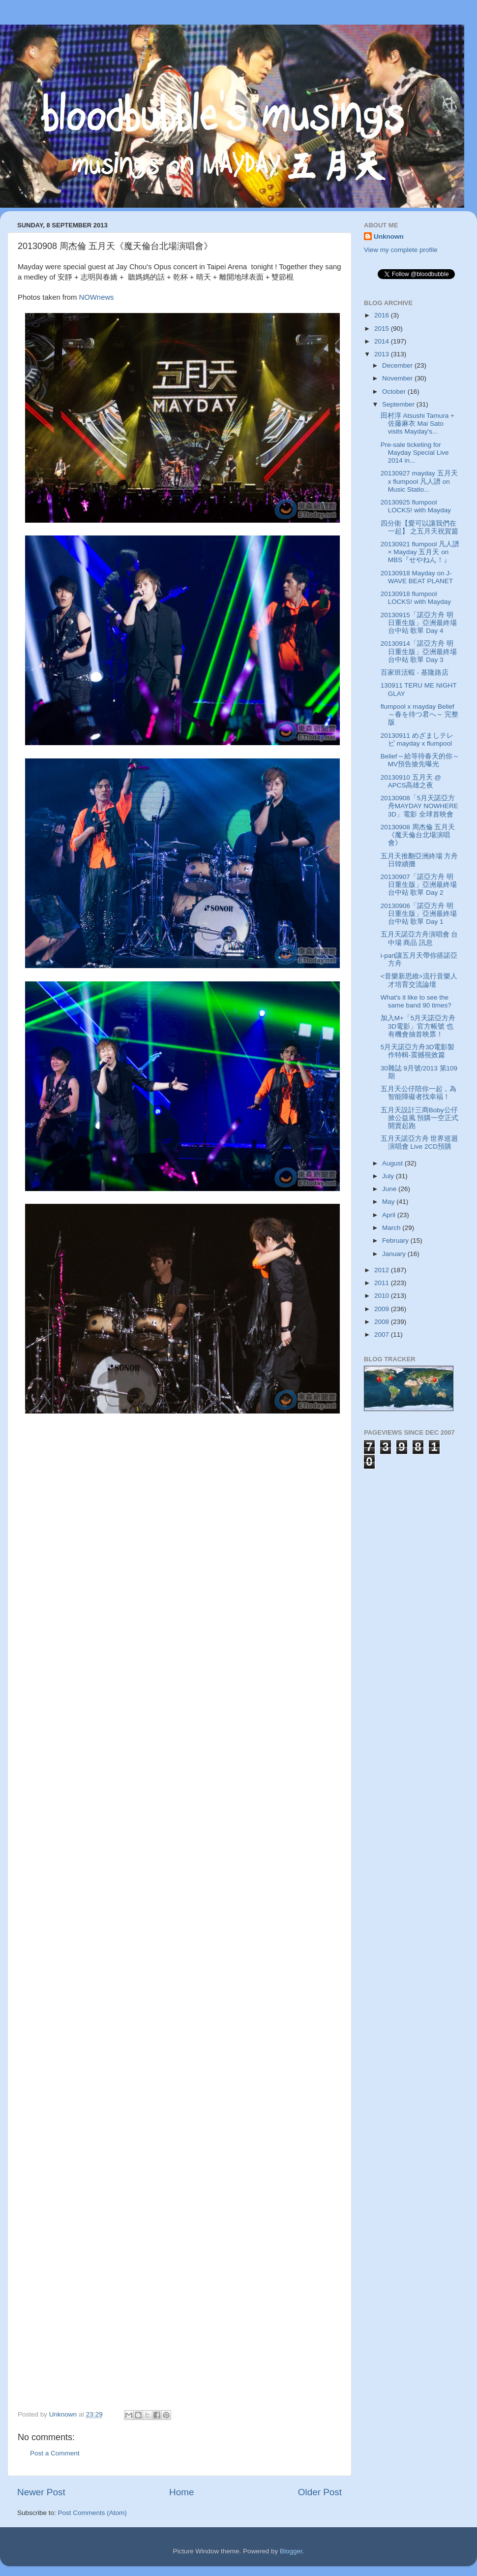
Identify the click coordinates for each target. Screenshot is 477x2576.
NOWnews (96, 297)
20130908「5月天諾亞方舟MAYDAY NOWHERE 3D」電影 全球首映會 (419, 805)
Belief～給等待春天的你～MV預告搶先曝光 (420, 760)
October (395, 391)
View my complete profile (401, 249)
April (389, 1215)
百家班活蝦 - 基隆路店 (414, 672)
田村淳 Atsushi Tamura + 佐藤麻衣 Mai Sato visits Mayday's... (417, 423)
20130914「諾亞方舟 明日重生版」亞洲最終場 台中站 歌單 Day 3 (419, 651)
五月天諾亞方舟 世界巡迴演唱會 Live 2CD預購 (419, 1142)
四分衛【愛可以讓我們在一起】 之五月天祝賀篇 (420, 527)
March (392, 1227)
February (396, 1240)
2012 (382, 1270)
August (393, 1163)
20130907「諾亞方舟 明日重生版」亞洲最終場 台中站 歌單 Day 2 (419, 884)
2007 (382, 1334)
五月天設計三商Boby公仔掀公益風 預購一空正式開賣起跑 (420, 1118)
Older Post (320, 2492)
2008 (382, 1321)
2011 (382, 1283)
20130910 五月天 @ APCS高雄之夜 (411, 781)
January (395, 1253)
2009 (382, 1309)
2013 (382, 354)
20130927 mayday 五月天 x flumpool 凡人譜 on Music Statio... (419, 481)
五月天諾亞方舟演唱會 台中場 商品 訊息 (419, 938)
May (389, 1201)
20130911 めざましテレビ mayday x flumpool (417, 739)
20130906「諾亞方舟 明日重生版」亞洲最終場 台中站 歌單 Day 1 (419, 913)
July (389, 1176)
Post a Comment (55, 2453)
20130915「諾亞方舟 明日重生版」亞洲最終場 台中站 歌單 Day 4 (419, 622)
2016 (382, 315)
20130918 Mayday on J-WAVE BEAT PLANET (417, 577)
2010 (382, 1295)
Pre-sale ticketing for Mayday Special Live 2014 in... (415, 452)
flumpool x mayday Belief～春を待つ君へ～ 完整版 (420, 714)
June (390, 1189)
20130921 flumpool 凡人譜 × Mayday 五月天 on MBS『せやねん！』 (420, 552)
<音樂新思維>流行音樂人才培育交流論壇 (419, 980)
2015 (382, 328)
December (398, 365)
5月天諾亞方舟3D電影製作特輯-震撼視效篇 (418, 1051)
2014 (382, 341)
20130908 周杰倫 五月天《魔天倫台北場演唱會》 (418, 835)
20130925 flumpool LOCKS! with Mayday (416, 506)
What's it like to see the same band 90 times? (416, 1001)
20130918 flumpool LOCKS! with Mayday (416, 597)
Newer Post (41, 2492)
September (399, 404)
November (398, 378)
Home (181, 2492)
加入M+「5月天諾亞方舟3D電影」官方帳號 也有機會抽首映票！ (418, 1025)
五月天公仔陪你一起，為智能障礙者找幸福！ (418, 1092)
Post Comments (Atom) (92, 2512)
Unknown (389, 236)
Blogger (291, 2551)
